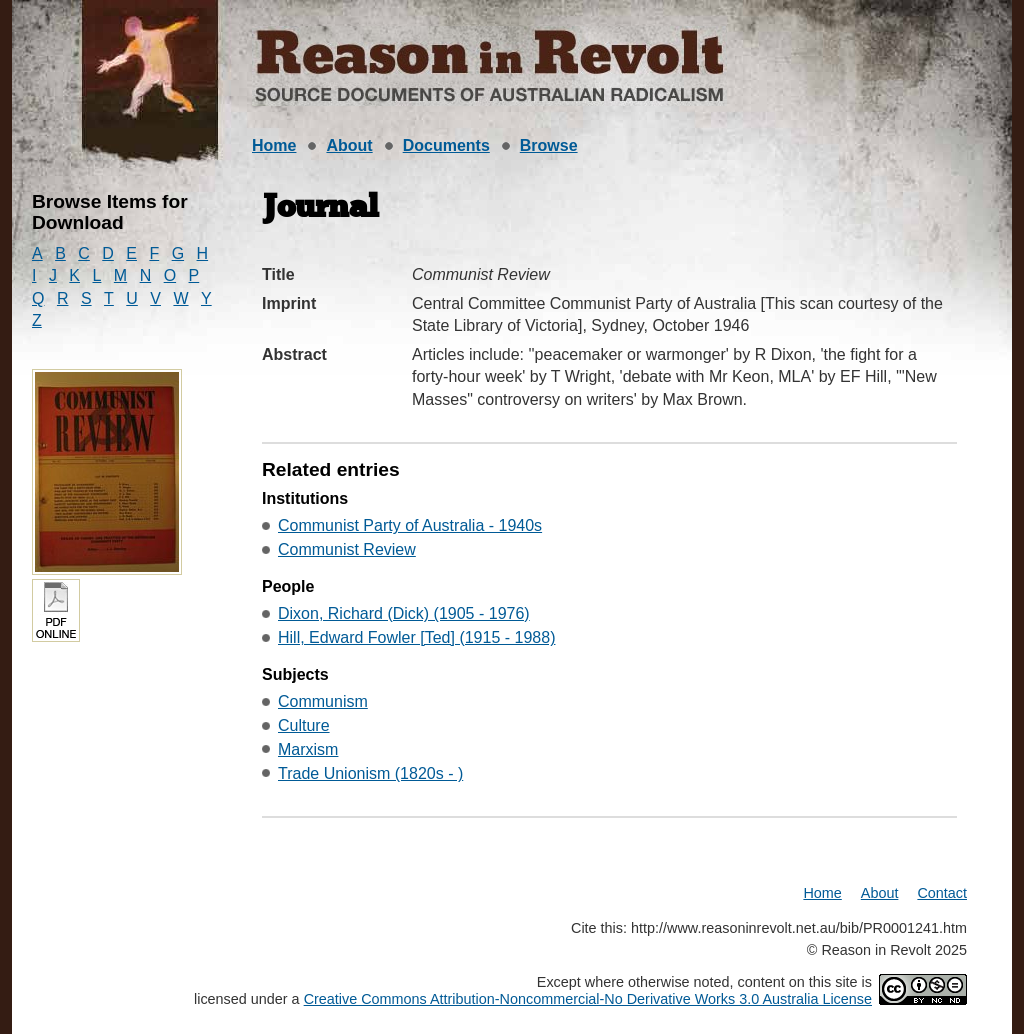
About (349, 145)
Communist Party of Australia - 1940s (410, 525)
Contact (942, 893)
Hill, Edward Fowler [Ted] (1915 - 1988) (416, 637)
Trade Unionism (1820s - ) (370, 773)
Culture (304, 725)
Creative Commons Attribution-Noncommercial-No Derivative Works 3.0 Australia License (588, 999)
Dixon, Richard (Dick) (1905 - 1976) (404, 613)
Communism (323, 701)
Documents (446, 145)
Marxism (308, 749)
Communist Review (347, 549)
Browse (549, 145)
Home (274, 145)
